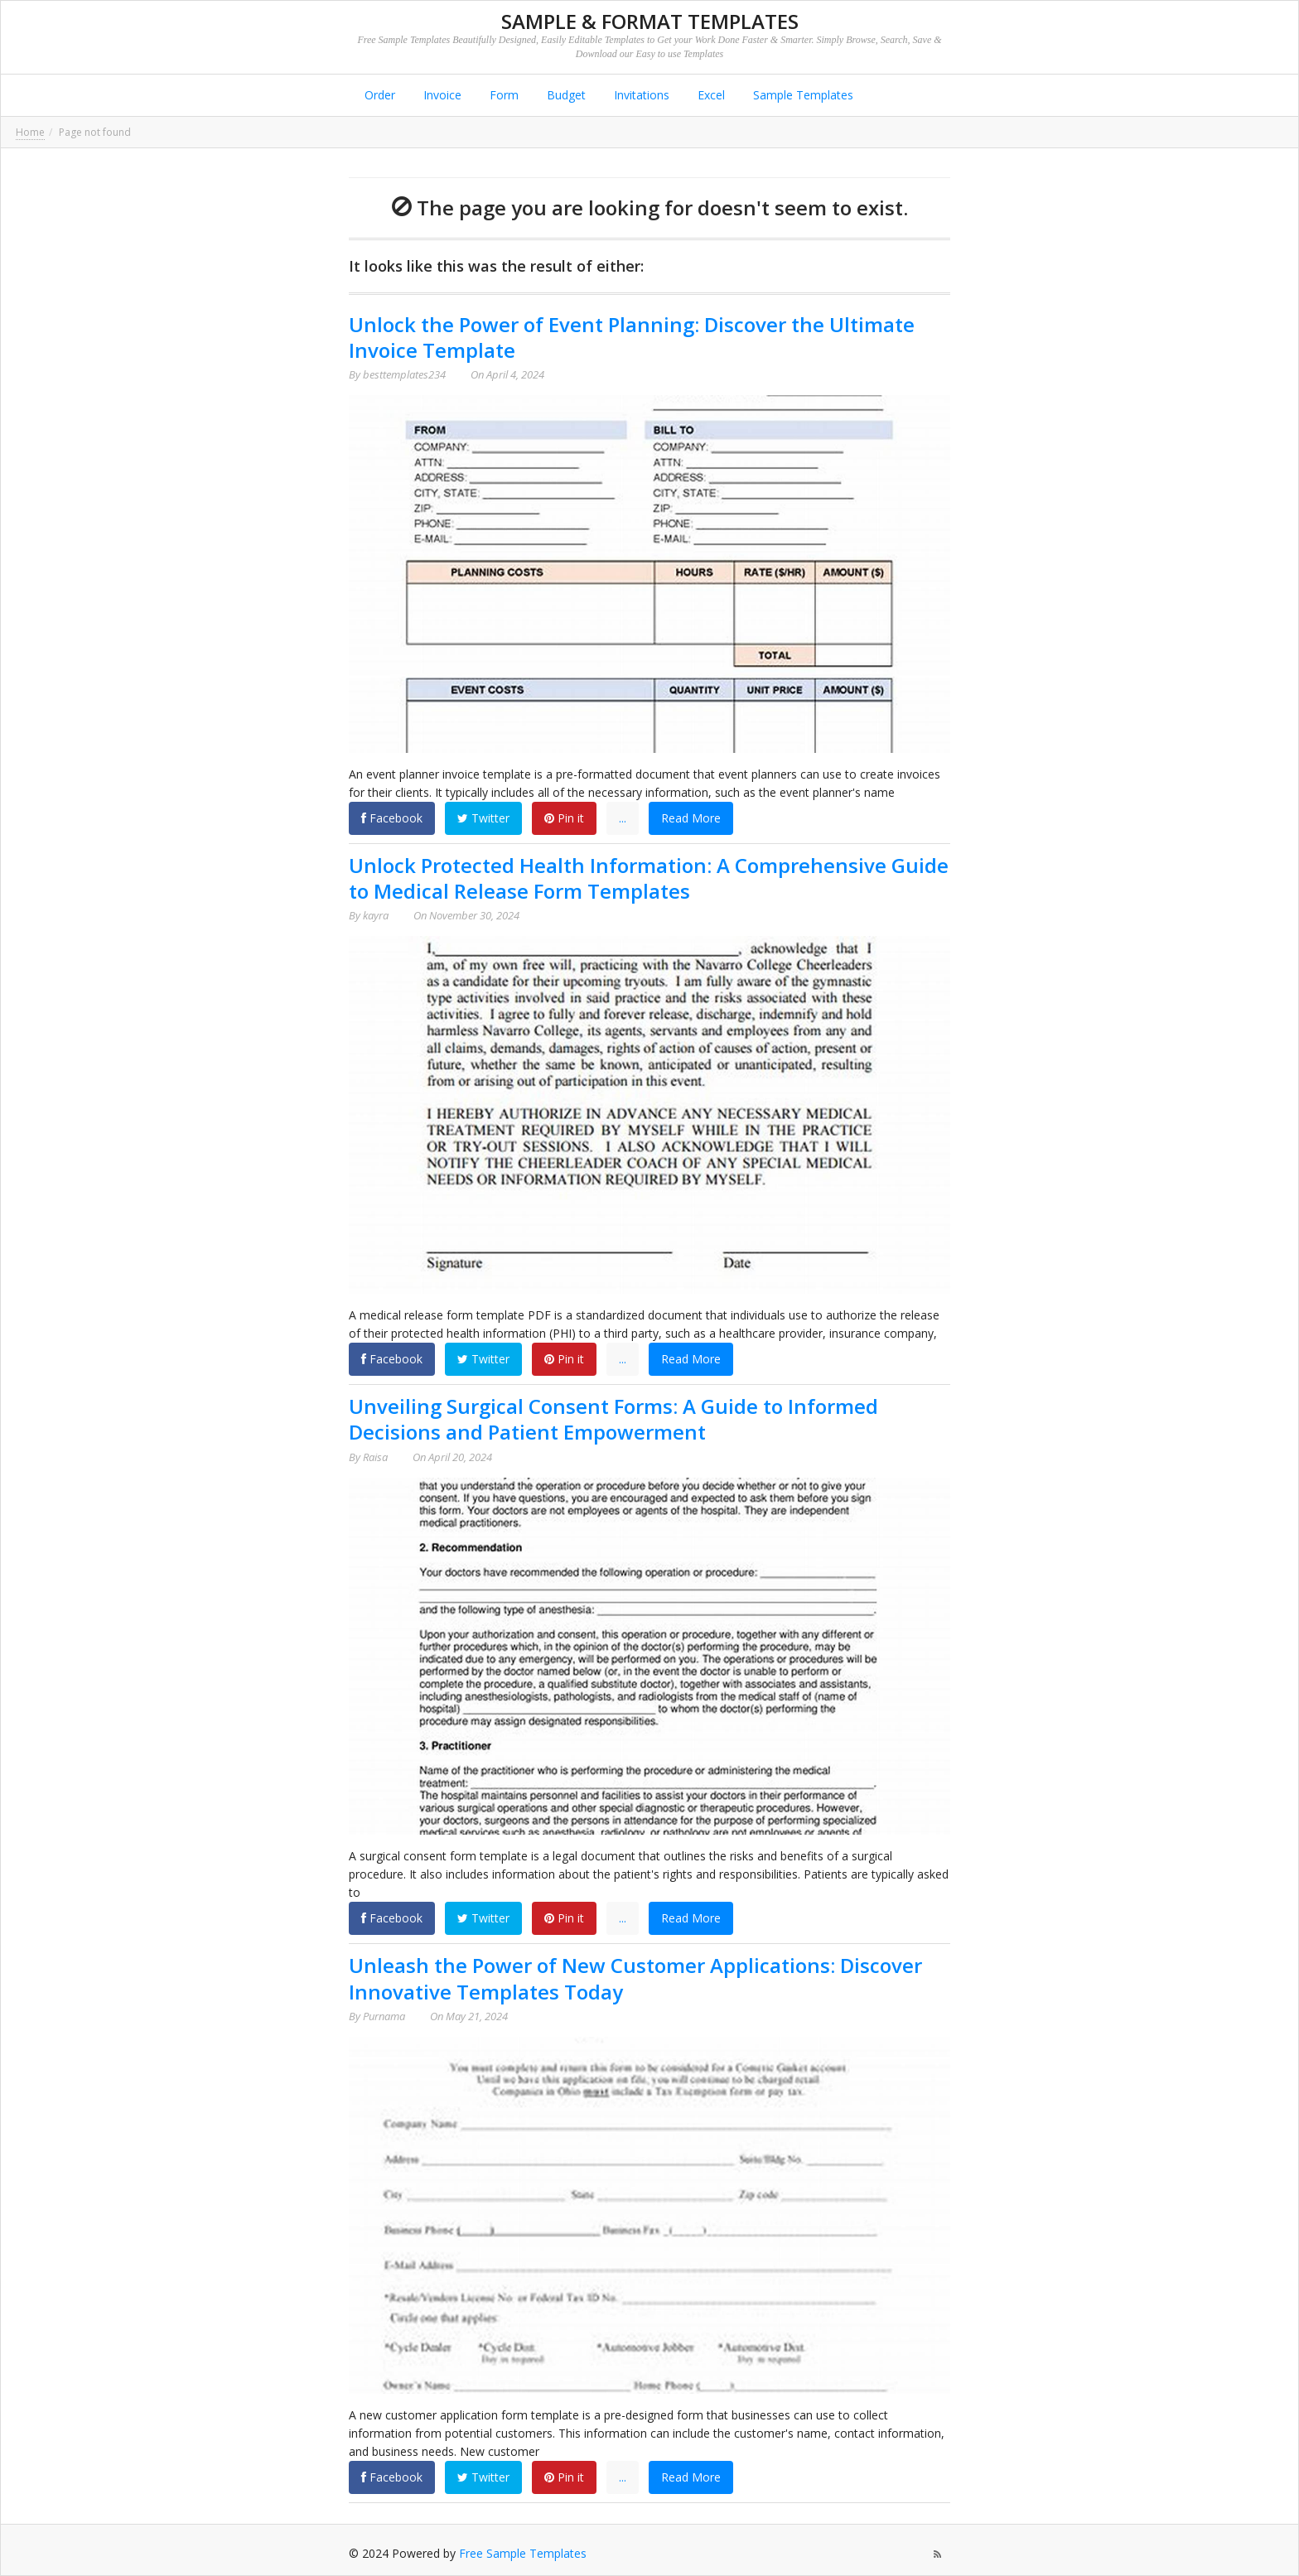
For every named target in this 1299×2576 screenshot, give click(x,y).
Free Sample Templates (523, 2553)
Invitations (640, 95)
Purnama (384, 2016)
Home (30, 132)
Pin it (564, 818)
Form (502, 95)
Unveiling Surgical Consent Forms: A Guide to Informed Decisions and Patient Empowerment (613, 1418)
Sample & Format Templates (650, 21)
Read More (691, 818)
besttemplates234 (404, 374)
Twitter (483, 818)
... (622, 818)
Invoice (440, 95)
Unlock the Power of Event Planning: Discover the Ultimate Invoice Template (632, 337)
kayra (376, 915)
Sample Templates (801, 95)
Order (378, 95)
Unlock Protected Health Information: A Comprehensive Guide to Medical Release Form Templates (649, 877)
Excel (709, 95)
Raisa (375, 1457)
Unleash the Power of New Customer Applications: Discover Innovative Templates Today (635, 1977)
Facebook (392, 818)
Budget (564, 95)
